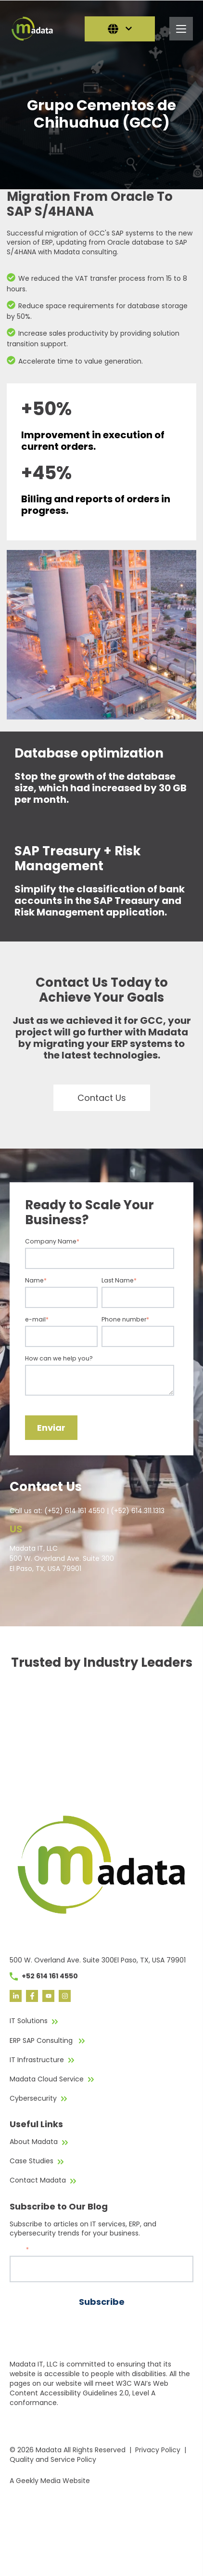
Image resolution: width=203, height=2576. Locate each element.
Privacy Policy (157, 2450)
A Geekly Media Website (50, 2480)
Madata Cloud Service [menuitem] (47, 2079)
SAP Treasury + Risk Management (77, 858)
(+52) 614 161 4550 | (77, 1511)
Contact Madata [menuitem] (38, 2180)
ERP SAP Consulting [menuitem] (42, 2040)
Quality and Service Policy (53, 2459)
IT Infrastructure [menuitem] (37, 2060)
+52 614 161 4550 (44, 1976)
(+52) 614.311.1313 (138, 1511)
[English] (120, 28)
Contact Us (101, 1098)
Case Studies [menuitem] (31, 2161)
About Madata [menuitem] (34, 2141)
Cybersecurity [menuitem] (33, 2098)
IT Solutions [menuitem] (29, 2021)
